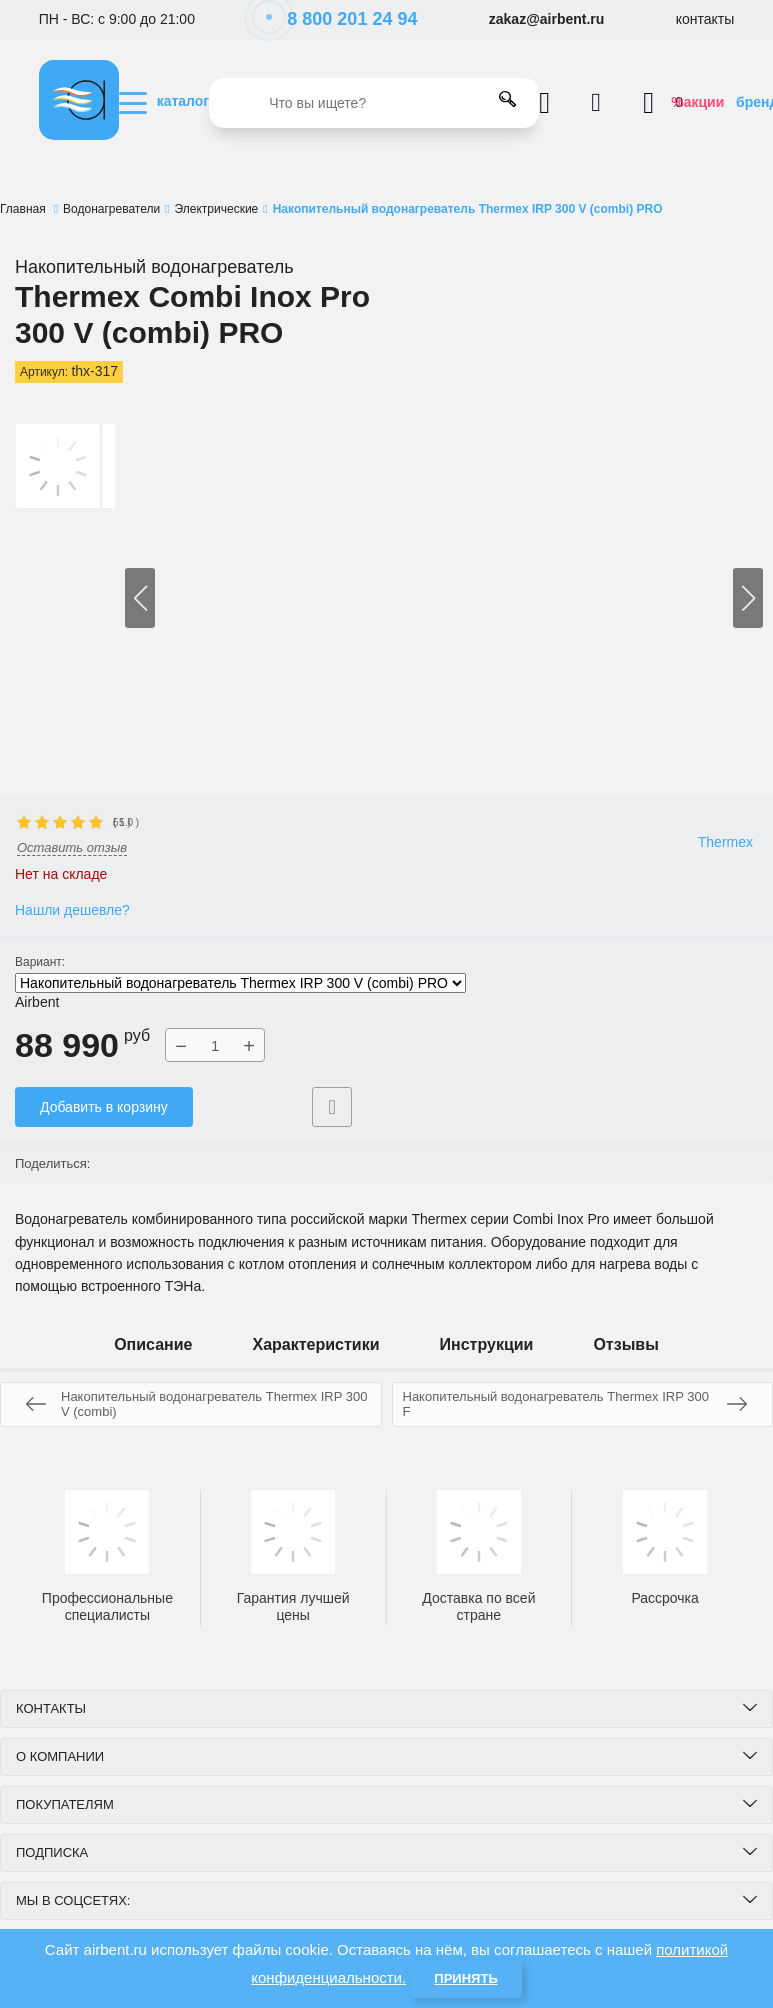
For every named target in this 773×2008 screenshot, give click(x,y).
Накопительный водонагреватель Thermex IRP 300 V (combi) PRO (240, 983)
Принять (465, 1978)
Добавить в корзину (104, 1107)
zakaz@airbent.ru (547, 19)
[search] (374, 103)
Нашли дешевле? (72, 910)
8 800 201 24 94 (341, 19)
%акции (697, 102)
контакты (705, 19)
